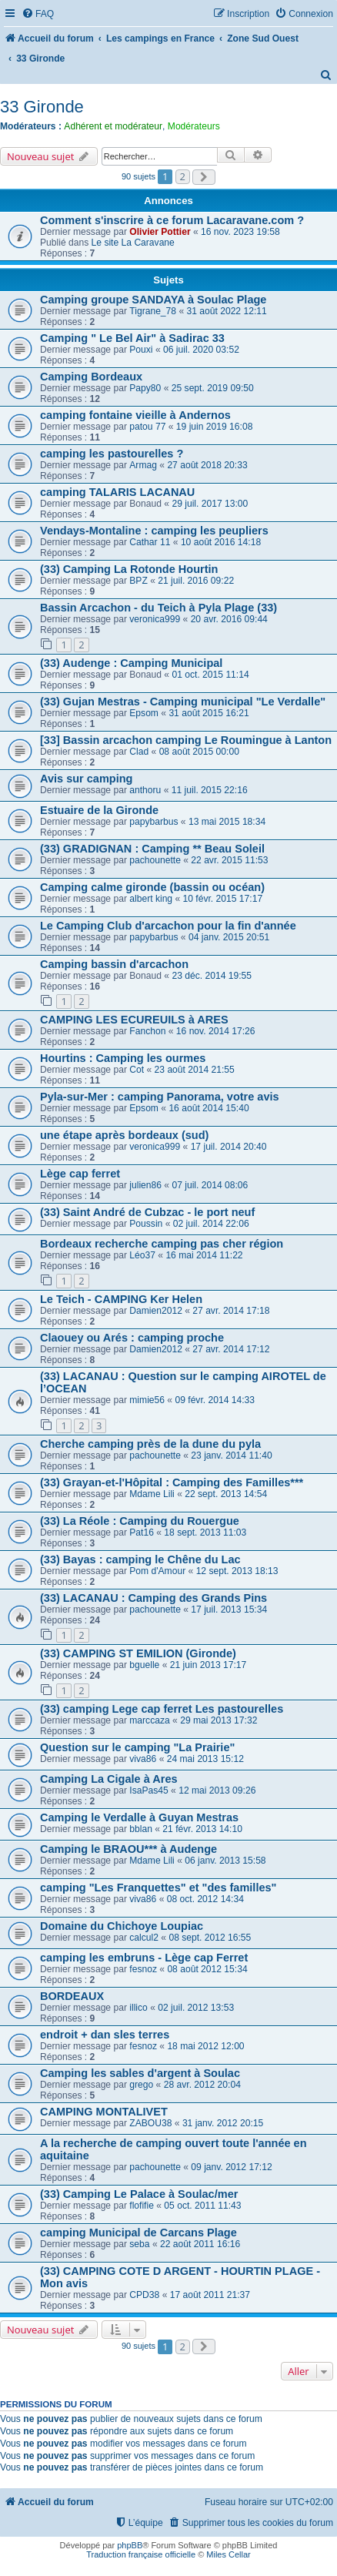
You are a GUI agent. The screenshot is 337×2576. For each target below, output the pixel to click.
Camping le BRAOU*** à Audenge (128, 1849)
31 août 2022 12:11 (226, 311)
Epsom (143, 713)
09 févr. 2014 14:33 (215, 1400)
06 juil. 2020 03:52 (201, 349)
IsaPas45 (148, 1790)
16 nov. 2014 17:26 (215, 1031)
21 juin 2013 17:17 (208, 1665)
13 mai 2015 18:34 (227, 821)
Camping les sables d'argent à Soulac (140, 2073)
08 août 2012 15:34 (207, 1969)
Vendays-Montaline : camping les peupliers (154, 530)
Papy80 (145, 388)
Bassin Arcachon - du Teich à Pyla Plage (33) (158, 607)
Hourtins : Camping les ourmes (122, 1058)
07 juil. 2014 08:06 (210, 1185)
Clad (138, 751)
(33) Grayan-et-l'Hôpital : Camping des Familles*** (171, 1482)
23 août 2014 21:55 (195, 1069)
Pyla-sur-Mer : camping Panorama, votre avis (159, 1096)
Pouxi (140, 349)
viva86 (142, 1759)
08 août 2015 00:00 (199, 751)
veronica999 (154, 619)
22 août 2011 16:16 (200, 2244)
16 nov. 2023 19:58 (240, 231)
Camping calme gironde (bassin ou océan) (152, 887)
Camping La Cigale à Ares (109, 1779)
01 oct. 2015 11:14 (210, 674)
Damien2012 (155, 1310)
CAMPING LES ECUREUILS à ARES (134, 1019)
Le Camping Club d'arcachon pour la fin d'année (168, 926)
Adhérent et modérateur (113, 126)
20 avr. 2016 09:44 (229, 619)
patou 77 (147, 426)
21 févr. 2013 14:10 (202, 1829)
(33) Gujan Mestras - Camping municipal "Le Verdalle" (182, 701)
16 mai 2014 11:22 (203, 1255)
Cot (136, 1069)
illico (138, 2007)
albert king (150, 898)
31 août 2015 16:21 (208, 713)
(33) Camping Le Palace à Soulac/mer (139, 2194)
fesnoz (143, 1969)
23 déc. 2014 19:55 (212, 975)
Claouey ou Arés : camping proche (132, 1338)
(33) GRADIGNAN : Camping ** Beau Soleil (152, 848)
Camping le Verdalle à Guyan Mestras (139, 1817)
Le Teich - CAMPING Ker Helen (121, 1299)
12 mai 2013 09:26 (217, 1790)
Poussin (145, 1223)
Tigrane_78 (152, 311)
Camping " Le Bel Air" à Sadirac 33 (132, 338)
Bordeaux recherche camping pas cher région (161, 1244)
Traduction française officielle (140, 2554)
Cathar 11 (149, 542)
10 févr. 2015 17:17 (223, 898)
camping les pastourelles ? (111, 453)
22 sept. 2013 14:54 (226, 1494)
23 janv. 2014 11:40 (231, 1455)
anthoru (145, 790)
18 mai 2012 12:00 (205, 2046)
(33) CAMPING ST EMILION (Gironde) (138, 1653)
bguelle (144, 1665)
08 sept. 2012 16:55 (209, 1937)
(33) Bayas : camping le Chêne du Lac (140, 1559)
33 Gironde (42, 106)
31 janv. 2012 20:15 (222, 2123)
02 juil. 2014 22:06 (211, 1223)
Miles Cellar (228, 2554)
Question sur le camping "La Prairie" (137, 1747)
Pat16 (141, 1532)
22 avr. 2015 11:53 (229, 860)
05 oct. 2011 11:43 (202, 2205)
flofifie (141, 2205)
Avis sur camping (86, 778)
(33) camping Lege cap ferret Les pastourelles (161, 1709)
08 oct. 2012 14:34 (205, 1899)
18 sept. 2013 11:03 (205, 1532)
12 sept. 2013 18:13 (237, 1571)
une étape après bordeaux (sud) (124, 1135)
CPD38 (144, 2295)
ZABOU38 (150, 2123)
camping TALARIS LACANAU (117, 492)
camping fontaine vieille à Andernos (135, 415)
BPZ (138, 580)
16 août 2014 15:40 (208, 1108)
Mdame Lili (151, 1494)
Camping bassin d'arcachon (114, 964)
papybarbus (153, 821)
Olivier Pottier (159, 231)
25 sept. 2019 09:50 (213, 388)
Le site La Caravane (133, 242)
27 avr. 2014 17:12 (230, 1349)
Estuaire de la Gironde (99, 810)
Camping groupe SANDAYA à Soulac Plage (153, 299)
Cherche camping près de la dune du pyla (150, 1444)
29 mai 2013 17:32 (218, 1720)
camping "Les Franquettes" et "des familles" (158, 1887)
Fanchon (147, 1031)
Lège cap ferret (80, 1173)
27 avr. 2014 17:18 (230, 1310)
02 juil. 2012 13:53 (196, 2007)
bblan (140, 1829)
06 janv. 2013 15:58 (225, 1860)
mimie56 (147, 1400)
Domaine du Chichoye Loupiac (121, 1926)
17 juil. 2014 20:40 (229, 1146)
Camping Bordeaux (91, 376)
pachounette (155, 860)
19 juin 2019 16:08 (214, 426)
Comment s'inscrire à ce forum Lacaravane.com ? (172, 220)
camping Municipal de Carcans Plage (138, 2232)
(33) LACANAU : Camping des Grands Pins (153, 1598)
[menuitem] (38, 14)
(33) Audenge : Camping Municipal (131, 663)
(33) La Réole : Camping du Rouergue (139, 1521)
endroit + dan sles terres (104, 2034)
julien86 (145, 1185)
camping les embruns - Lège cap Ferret (144, 1957)
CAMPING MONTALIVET (104, 2111)
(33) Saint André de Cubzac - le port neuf (147, 1212)
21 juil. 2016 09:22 (196, 580)
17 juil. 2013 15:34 (229, 1609)
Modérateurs (194, 126)
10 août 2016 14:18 (221, 542)
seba (139, 2244)
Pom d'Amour (157, 1571)
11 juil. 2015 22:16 (210, 790)
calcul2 (143, 1937)
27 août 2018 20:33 (207, 465)
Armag (143, 465)
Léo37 (142, 1255)
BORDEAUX (72, 1996)
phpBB (129, 2545)
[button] (203, 177)
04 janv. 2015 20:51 (229, 937)
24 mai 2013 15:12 (205, 1759)
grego (141, 2084)
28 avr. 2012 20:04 (202, 2084)
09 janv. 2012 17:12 (231, 2167)
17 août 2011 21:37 (210, 2295)
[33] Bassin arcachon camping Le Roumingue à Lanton (186, 740)
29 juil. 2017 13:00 (210, 503)
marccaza (149, 1720)
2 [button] (182, 176)
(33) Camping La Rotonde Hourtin (129, 569)
